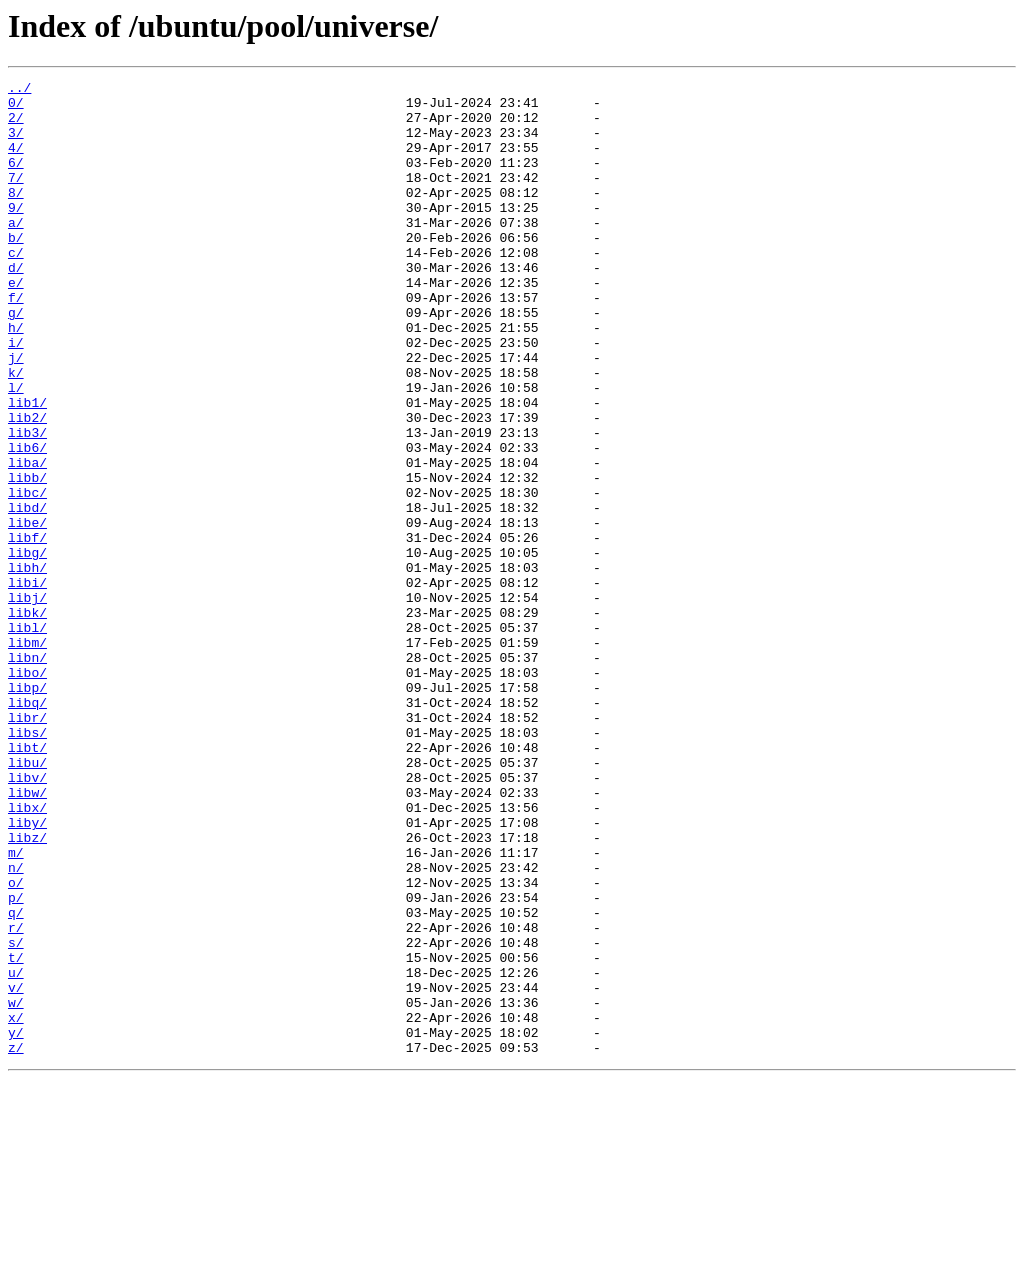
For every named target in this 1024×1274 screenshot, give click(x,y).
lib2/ (27, 486)
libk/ (27, 720)
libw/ (27, 936)
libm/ (27, 756)
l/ (16, 450)
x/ (16, 1206)
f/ (16, 342)
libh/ (27, 666)
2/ (16, 126)
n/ (16, 1026)
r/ (16, 1098)
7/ (16, 198)
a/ (16, 252)
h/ (16, 378)
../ (19, 90)
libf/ (27, 630)
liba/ (27, 540)
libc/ (27, 576)
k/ (16, 432)
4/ (16, 162)
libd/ (27, 594)
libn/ (27, 774)
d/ (16, 306)
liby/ (27, 972)
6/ (16, 180)
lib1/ (27, 468)
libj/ (27, 702)
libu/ (27, 900)
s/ (16, 1116)
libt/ (27, 882)
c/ (16, 288)
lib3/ (27, 504)
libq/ (27, 828)
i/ (16, 396)
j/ (16, 414)
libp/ (27, 810)
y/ (16, 1224)
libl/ (27, 738)
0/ (16, 108)
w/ (16, 1188)
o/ (16, 1044)
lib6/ (27, 522)
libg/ (27, 648)
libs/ (27, 864)
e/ (16, 324)
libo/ (27, 792)
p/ (16, 1062)
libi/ (27, 684)
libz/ (27, 990)
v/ (16, 1170)
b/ (16, 270)
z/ (16, 1242)
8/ (16, 216)
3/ (16, 144)
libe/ (27, 612)
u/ (16, 1152)
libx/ (27, 954)
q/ (16, 1080)
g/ (16, 360)
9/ (16, 234)
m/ (16, 1008)
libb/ (27, 558)
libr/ (27, 846)
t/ (16, 1134)
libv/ (27, 918)
